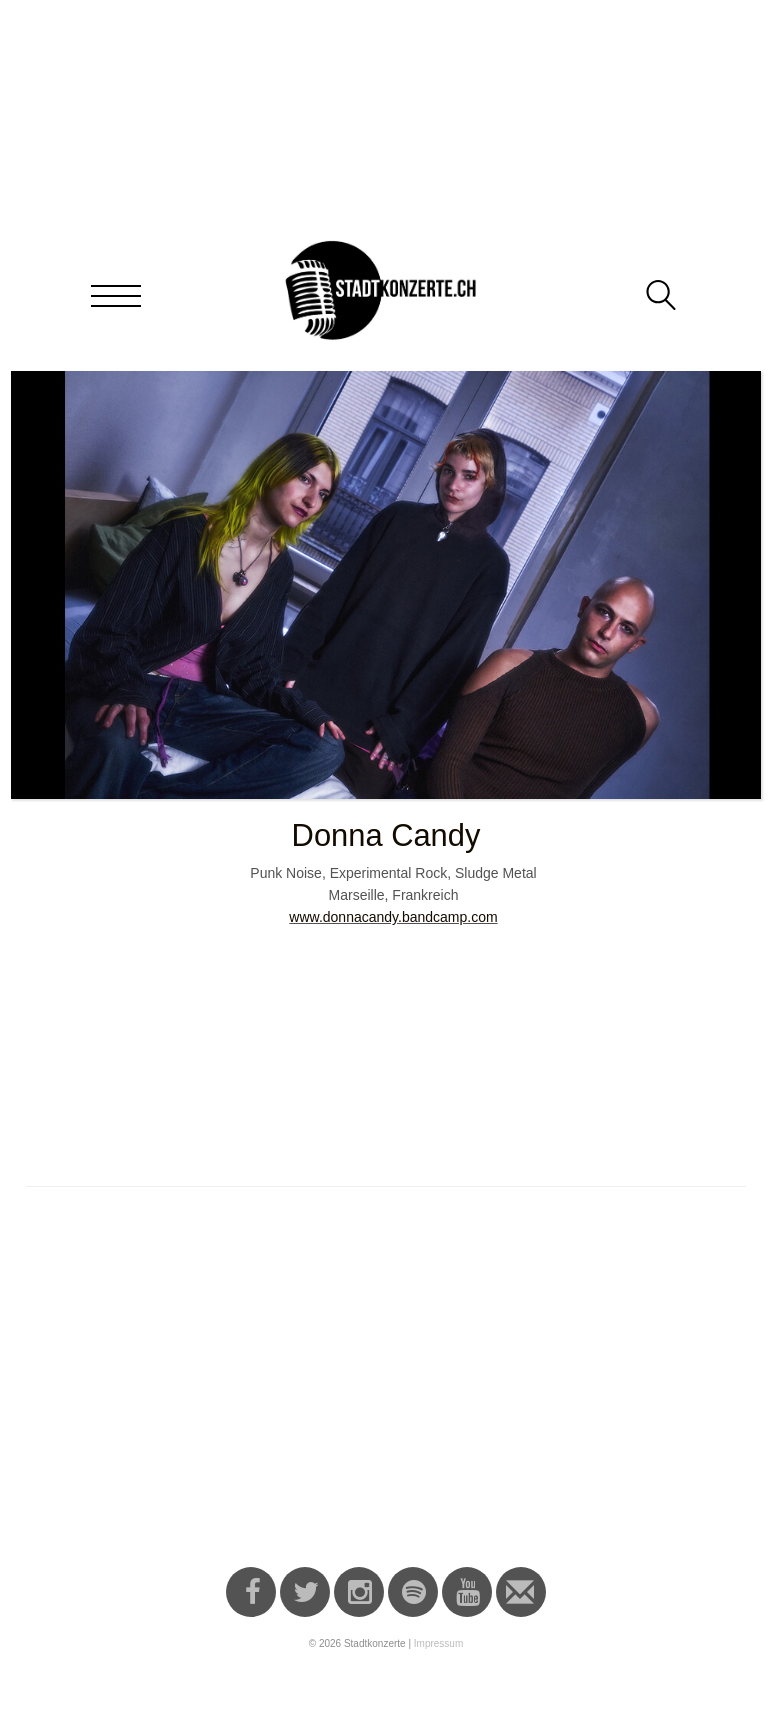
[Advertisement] (389, 1387)
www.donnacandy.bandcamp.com (393, 917)
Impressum (438, 1643)
